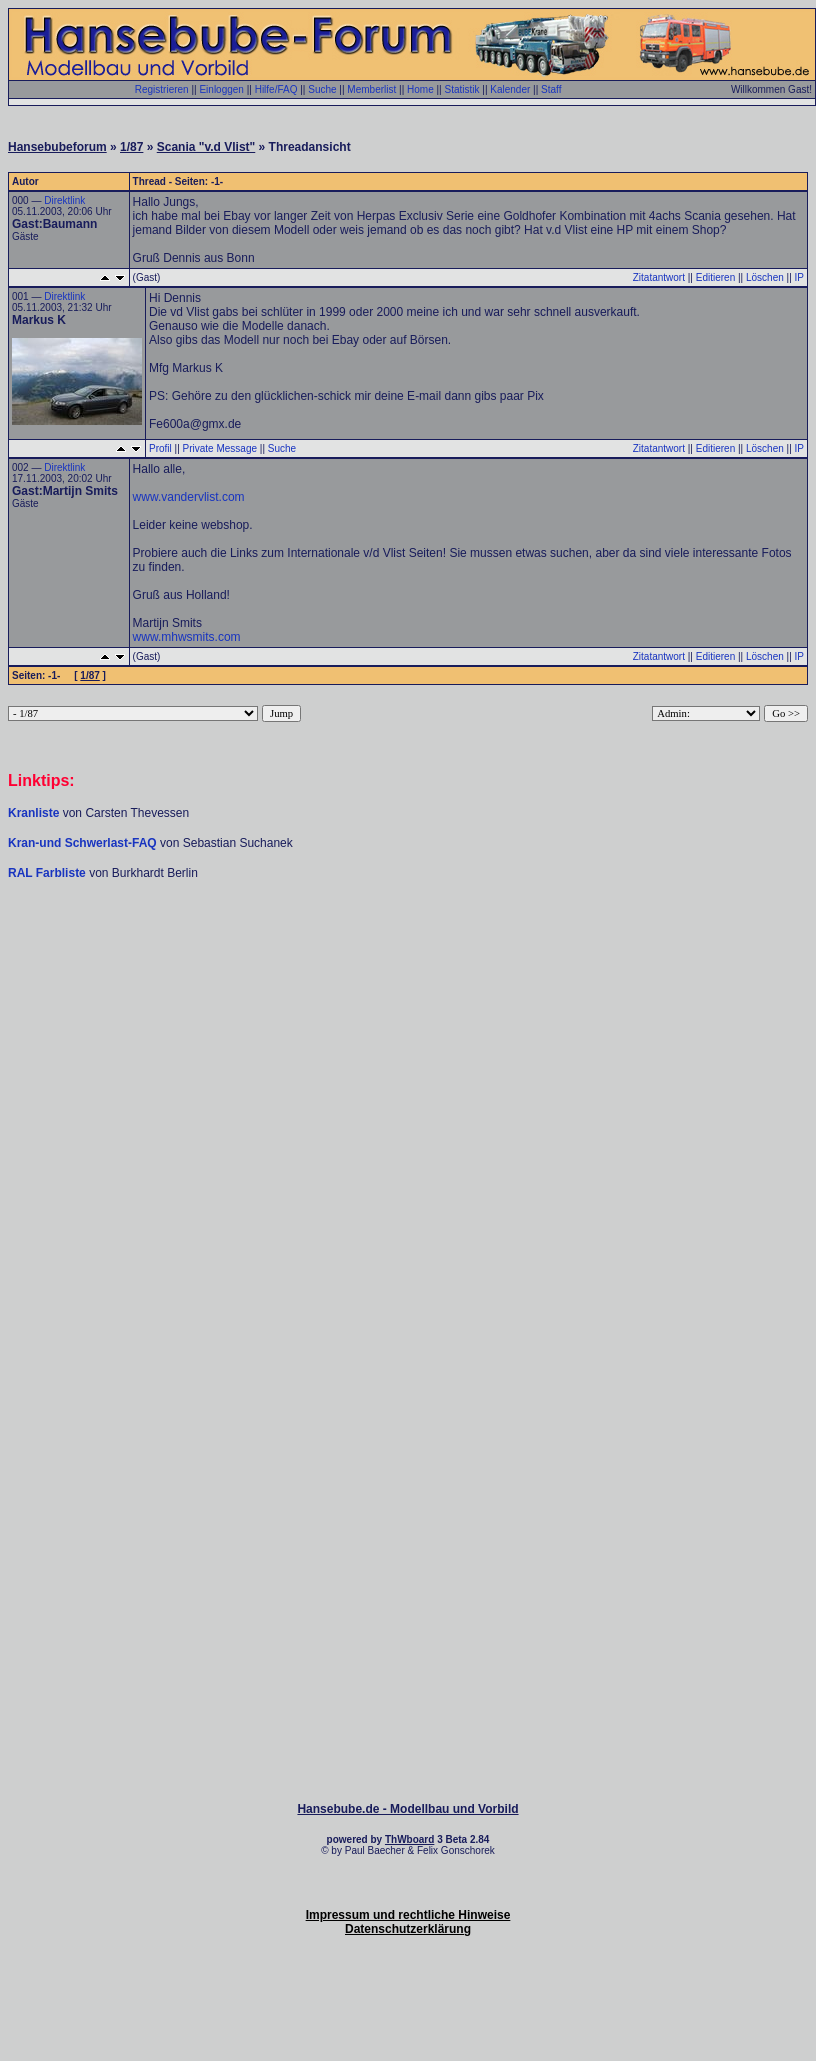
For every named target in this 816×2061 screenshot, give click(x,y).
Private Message (220, 448)
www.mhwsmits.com (187, 637)
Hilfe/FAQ (276, 89)
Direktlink (64, 200)
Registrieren (162, 89)
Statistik (461, 89)
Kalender (510, 89)
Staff (551, 89)
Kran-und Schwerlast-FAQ (84, 843)
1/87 (131, 147)
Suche (322, 89)
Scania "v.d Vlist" (206, 147)
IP (799, 277)
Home (420, 89)
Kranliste (33, 813)
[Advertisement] (408, 1036)
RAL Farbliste (48, 873)
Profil (160, 448)
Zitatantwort (659, 277)
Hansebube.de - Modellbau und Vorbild (407, 1809)
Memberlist (371, 89)
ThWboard (409, 1839)
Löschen (765, 277)
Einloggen (221, 89)
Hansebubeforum (57, 147)
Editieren (715, 277)
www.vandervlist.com (189, 497)
